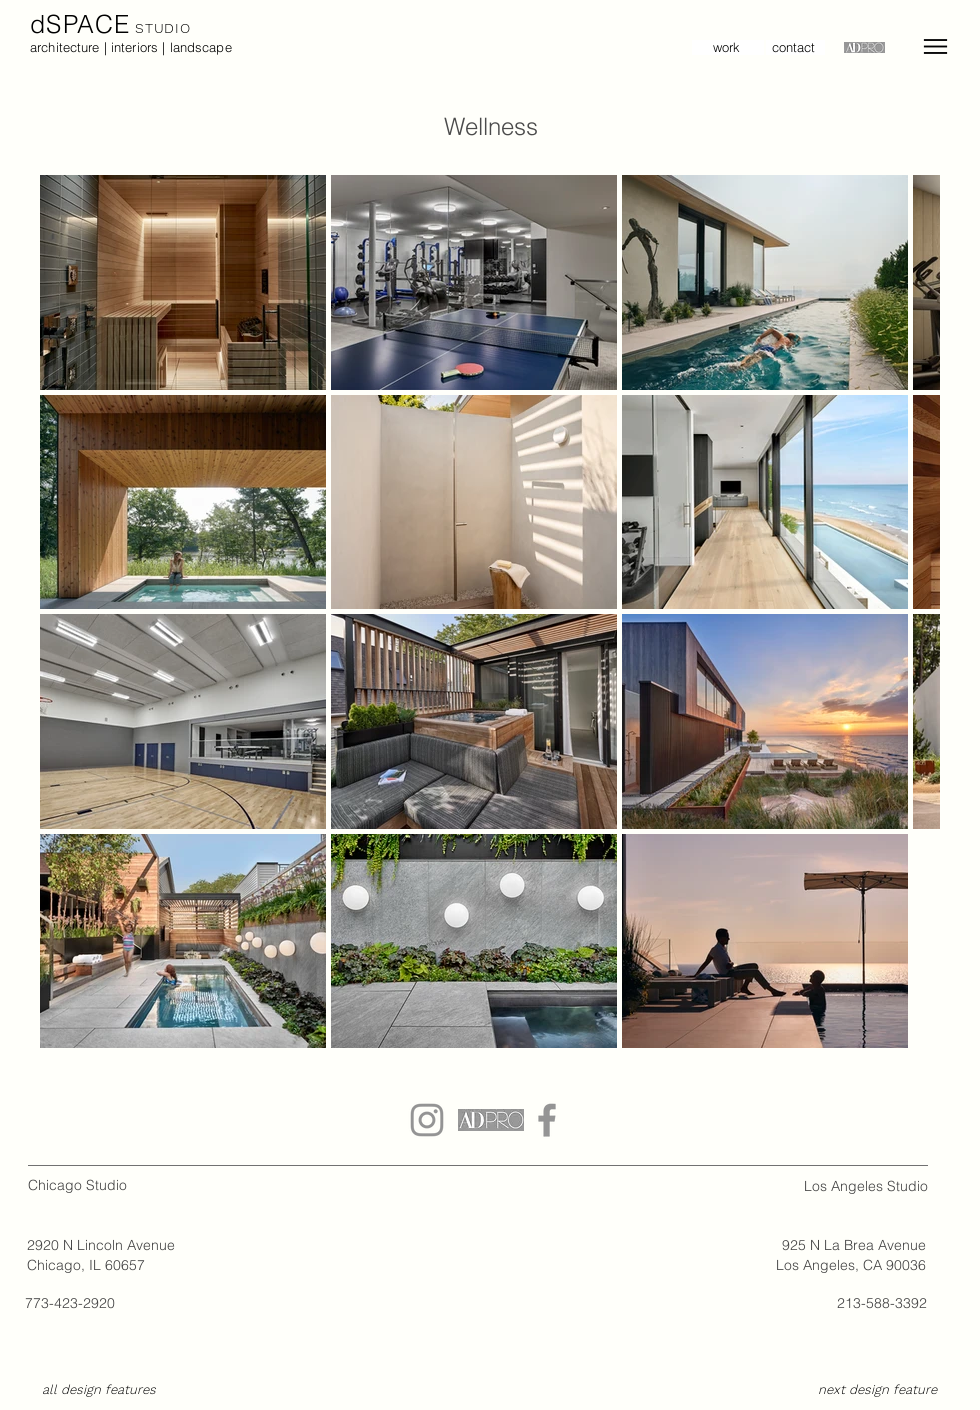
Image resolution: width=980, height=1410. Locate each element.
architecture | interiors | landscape (131, 47)
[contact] (795, 47)
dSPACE (80, 24)
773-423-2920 (70, 1303)
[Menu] (935, 46)
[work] (728, 47)
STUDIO (161, 28)
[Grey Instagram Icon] (427, 1120)
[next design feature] (877, 1390)
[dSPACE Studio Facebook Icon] (547, 1120)
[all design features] (99, 1390)
